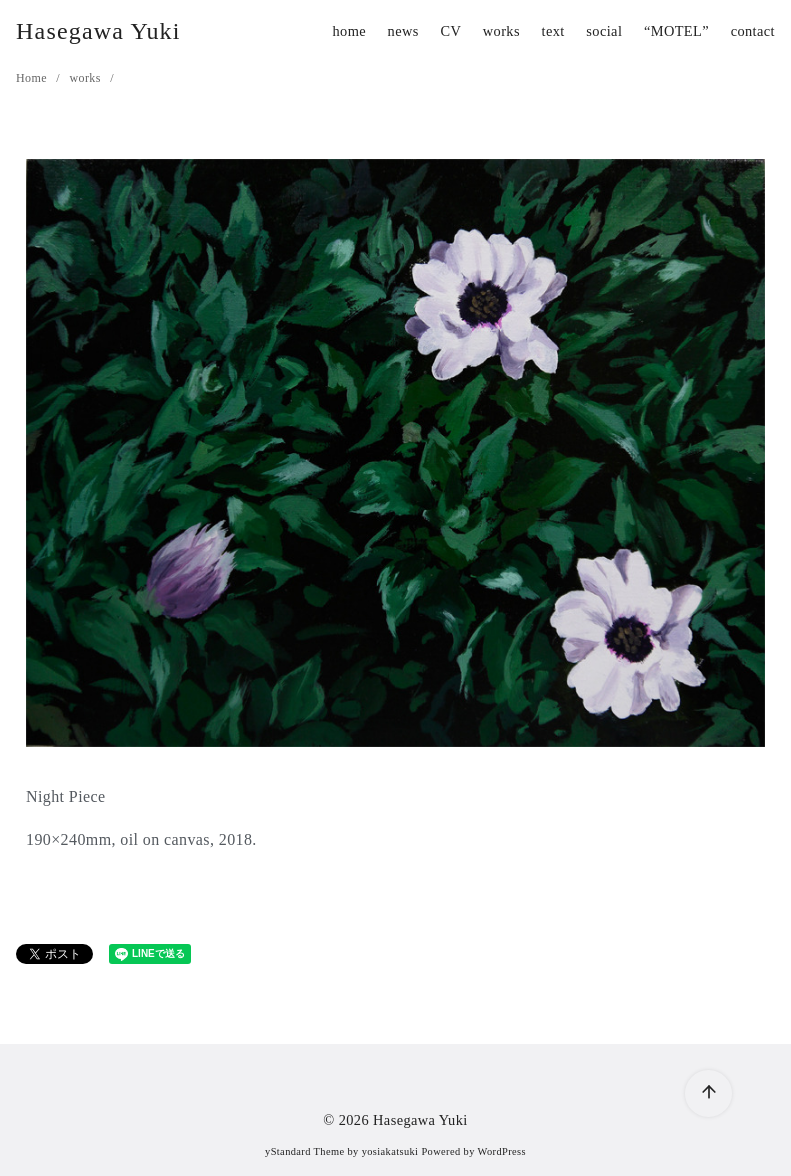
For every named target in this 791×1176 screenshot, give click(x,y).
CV (450, 31)
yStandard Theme (304, 1151)
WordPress (502, 1151)
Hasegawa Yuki (98, 31)
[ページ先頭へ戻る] (708, 1093)
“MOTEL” (676, 31)
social (604, 31)
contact (753, 31)
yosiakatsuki (390, 1151)
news (403, 31)
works (501, 31)
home (349, 31)
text (553, 31)
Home (33, 78)
